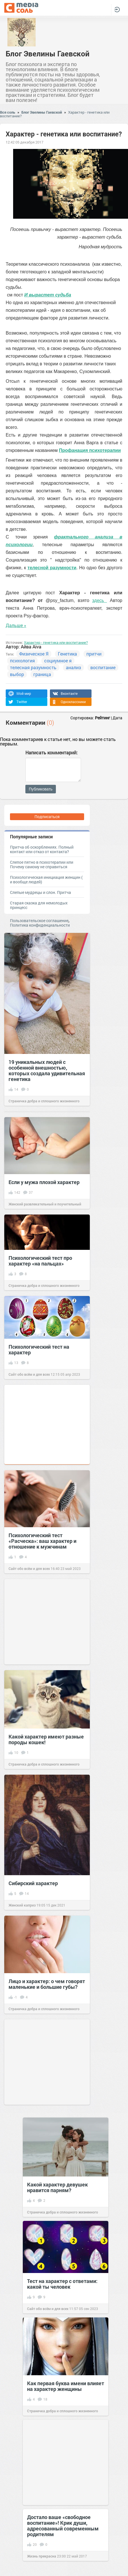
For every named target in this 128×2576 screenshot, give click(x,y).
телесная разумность (33, 667)
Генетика (67, 654)
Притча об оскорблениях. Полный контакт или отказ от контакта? (42, 849)
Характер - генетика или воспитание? (56, 642)
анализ (73, 667)
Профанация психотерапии (90, 450)
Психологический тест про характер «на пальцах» (40, 1260)
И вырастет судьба (47, 294)
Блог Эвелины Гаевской (48, 53)
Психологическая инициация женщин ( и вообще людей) (46, 879)
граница (42, 674)
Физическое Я (33, 654)
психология (22, 661)
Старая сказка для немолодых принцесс (39, 905)
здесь (99, 600)
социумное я (58, 661)
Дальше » (16, 625)
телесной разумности (51, 567)
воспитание (102, 667)
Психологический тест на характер (39, 1349)
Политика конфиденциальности (40, 925)
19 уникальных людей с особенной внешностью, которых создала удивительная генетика (47, 1070)
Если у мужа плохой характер (44, 1182)
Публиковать (40, 789)
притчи (93, 654)
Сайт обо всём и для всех (29, 1374)
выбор (17, 674)
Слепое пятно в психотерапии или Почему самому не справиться (41, 864)
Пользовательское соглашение (39, 920)
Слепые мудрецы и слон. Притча (40, 892)
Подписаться (47, 816)
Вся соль (7, 112)
